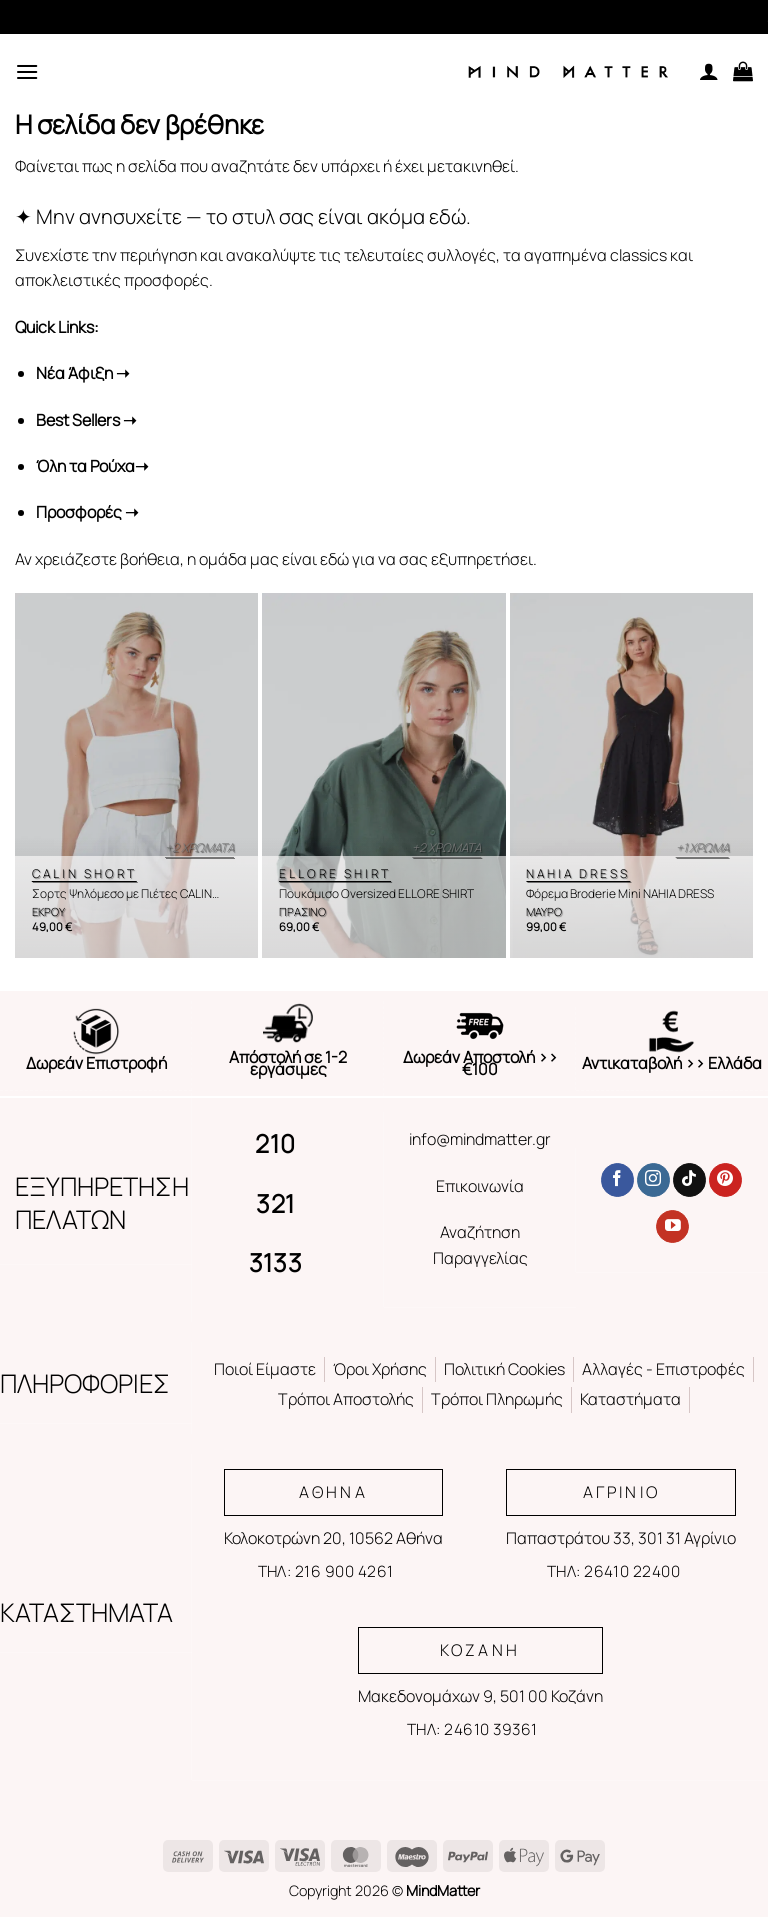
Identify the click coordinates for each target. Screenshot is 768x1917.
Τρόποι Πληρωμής (497, 1399)
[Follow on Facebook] (617, 1180)
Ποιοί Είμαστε (265, 1369)
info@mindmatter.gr (480, 1139)
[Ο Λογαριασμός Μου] (709, 71)
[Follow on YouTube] (672, 1227)
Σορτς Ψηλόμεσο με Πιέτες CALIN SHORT (122, 894)
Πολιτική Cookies (504, 1369)
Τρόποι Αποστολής (346, 1399)
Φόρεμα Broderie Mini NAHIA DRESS (620, 894)
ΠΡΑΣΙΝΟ (302, 912)
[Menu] (27, 71)
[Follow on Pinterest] (725, 1180)
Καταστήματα (630, 1399)
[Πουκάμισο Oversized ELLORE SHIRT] (383, 775)
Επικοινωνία (480, 1186)
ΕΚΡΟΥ (48, 912)
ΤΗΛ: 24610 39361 (472, 1729)
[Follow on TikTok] (689, 1180)
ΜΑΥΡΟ (544, 912)
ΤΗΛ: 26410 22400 (613, 1571)
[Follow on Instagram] (653, 1180)
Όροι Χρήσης (380, 1369)
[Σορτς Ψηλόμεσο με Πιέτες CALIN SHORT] (136, 775)
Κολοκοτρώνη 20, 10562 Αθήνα (333, 1538)
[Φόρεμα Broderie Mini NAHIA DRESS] (631, 775)
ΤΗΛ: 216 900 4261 (326, 1571)
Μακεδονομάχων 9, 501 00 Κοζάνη (480, 1696)
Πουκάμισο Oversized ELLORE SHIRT (376, 894)
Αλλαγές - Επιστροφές (663, 1369)
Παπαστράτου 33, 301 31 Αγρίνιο (621, 1538)
